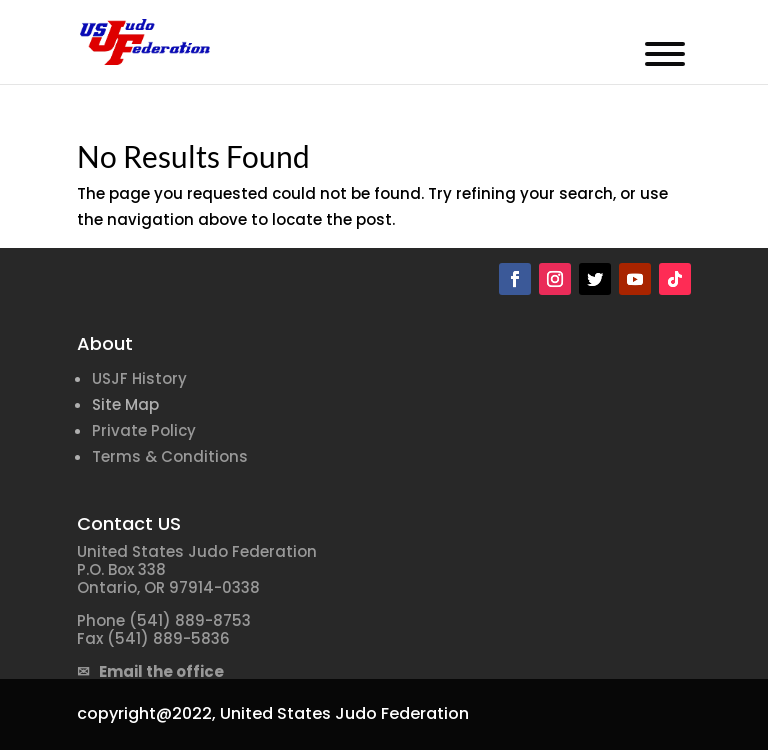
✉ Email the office (150, 671)
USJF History (139, 378)
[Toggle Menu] (665, 54)
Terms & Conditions (170, 456)
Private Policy (144, 430)
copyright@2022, (146, 713)
